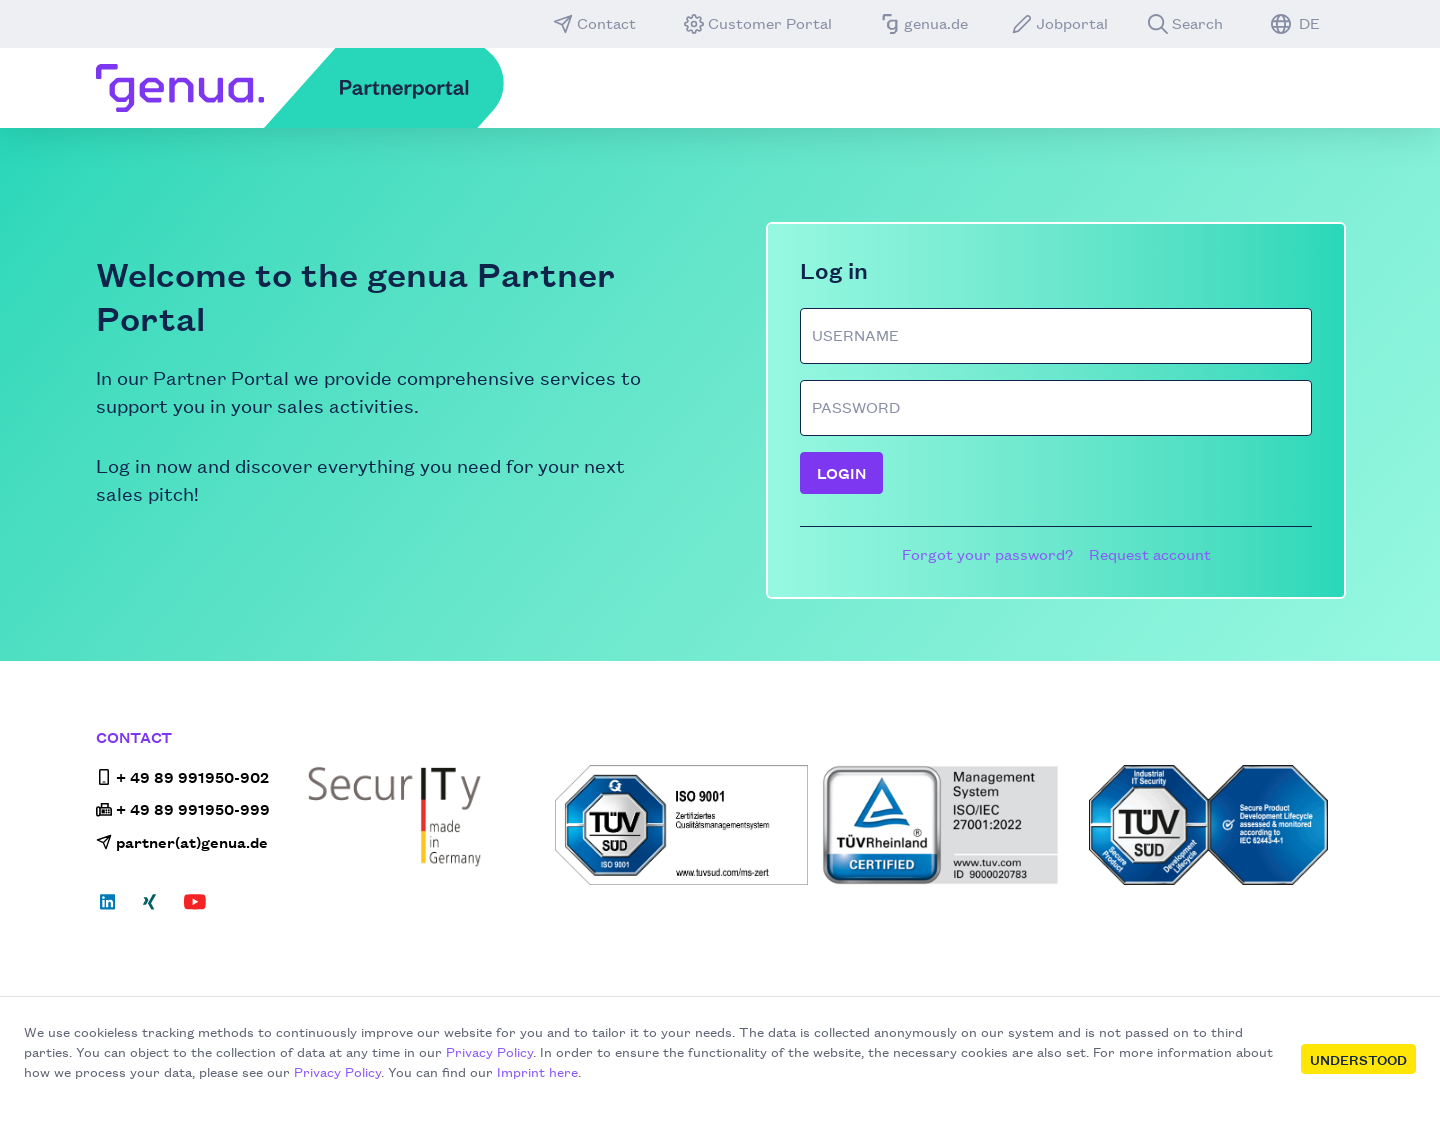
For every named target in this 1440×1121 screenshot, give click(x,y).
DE (1295, 23)
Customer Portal (758, 23)
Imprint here (537, 1071)
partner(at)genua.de (182, 841)
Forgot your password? (987, 553)
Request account (1150, 553)
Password (856, 406)
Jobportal (1060, 23)
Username (855, 334)
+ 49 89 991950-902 (182, 776)
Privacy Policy (489, 1051)
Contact (594, 23)
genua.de (924, 23)
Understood (1358, 1059)
